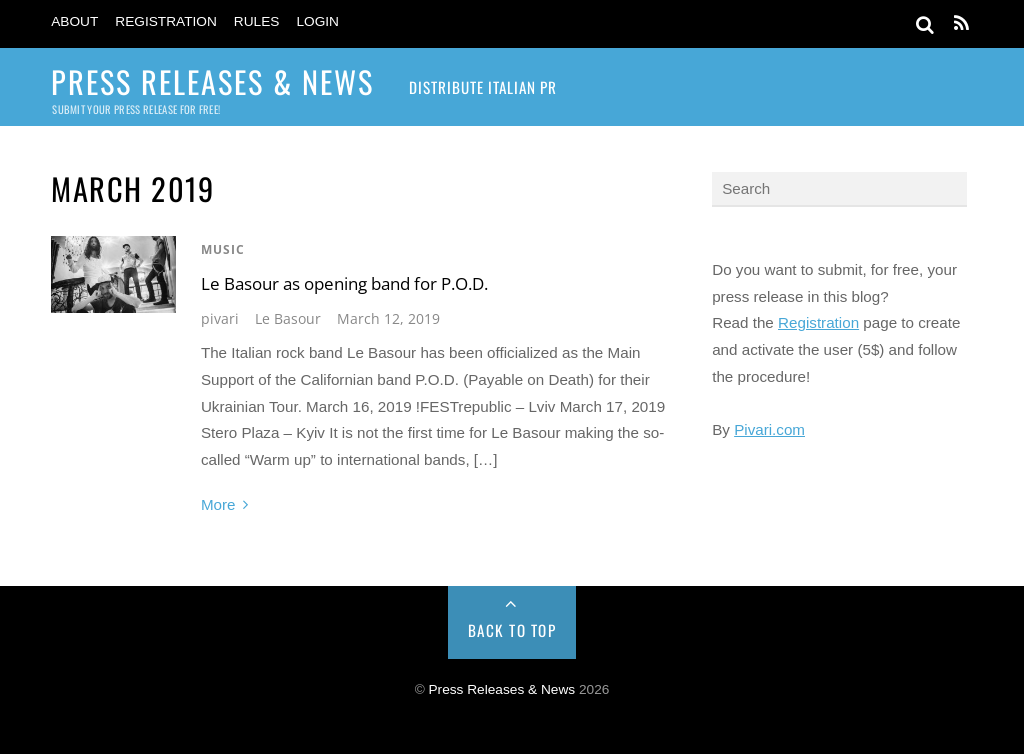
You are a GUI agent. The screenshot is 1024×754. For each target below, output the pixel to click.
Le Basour (288, 318)
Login (317, 21)
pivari (220, 318)
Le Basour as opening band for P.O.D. (344, 283)
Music (223, 249)
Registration (166, 21)
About (74, 21)
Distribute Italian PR (483, 87)
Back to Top (512, 630)
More (218, 504)
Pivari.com (769, 429)
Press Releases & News (502, 689)
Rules (257, 21)
